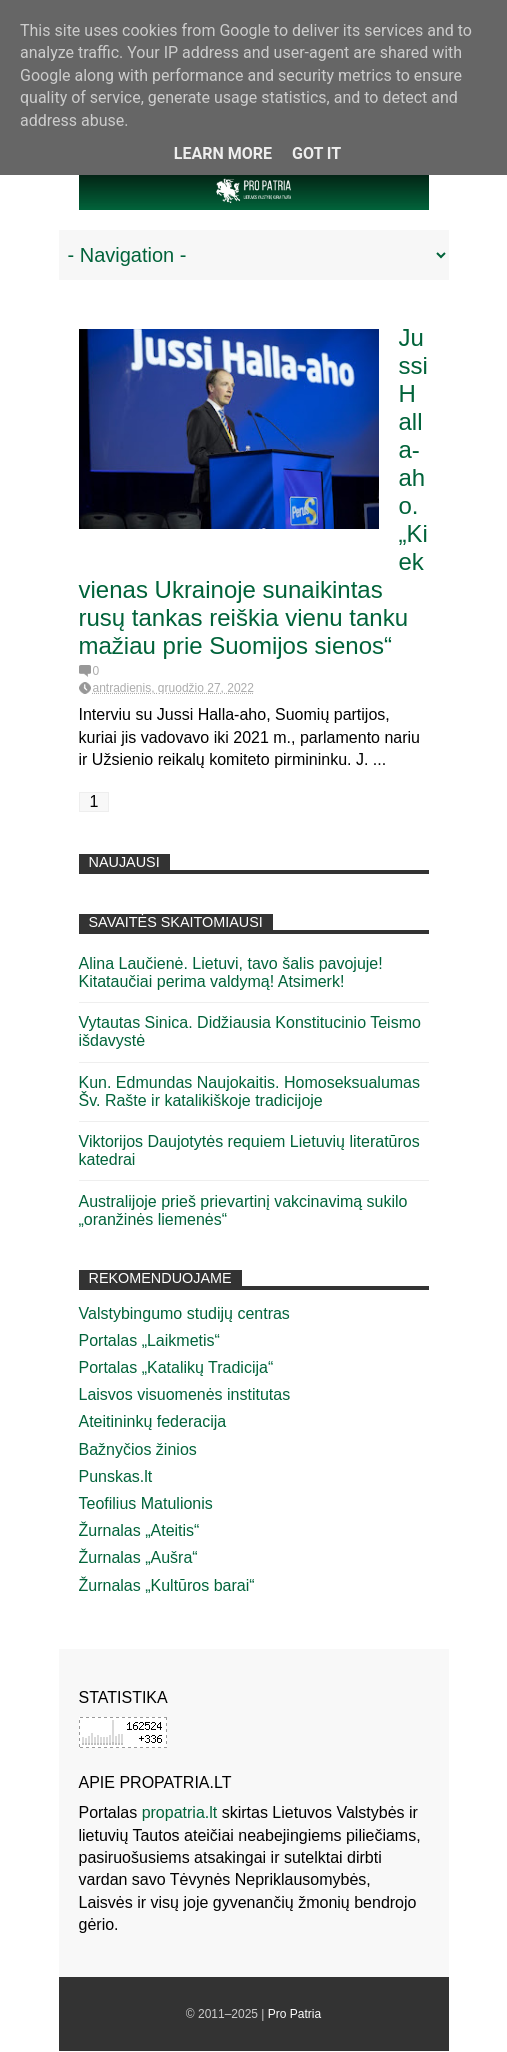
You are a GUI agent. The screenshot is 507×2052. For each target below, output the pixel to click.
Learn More (223, 153)
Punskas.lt (116, 1476)
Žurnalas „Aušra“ (138, 1557)
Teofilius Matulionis (146, 1503)
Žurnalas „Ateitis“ (139, 1530)
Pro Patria (294, 2014)
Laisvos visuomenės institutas (185, 1394)
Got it (316, 153)
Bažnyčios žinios (138, 1449)
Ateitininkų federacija (153, 1421)
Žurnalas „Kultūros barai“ (167, 1585)
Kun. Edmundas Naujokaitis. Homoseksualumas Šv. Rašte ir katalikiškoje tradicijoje (250, 1091)
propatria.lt (180, 1812)
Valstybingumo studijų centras (184, 1313)
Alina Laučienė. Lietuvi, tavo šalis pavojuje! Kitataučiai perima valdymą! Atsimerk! (231, 972)
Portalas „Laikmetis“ (149, 1340)
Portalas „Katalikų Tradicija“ (176, 1367)
